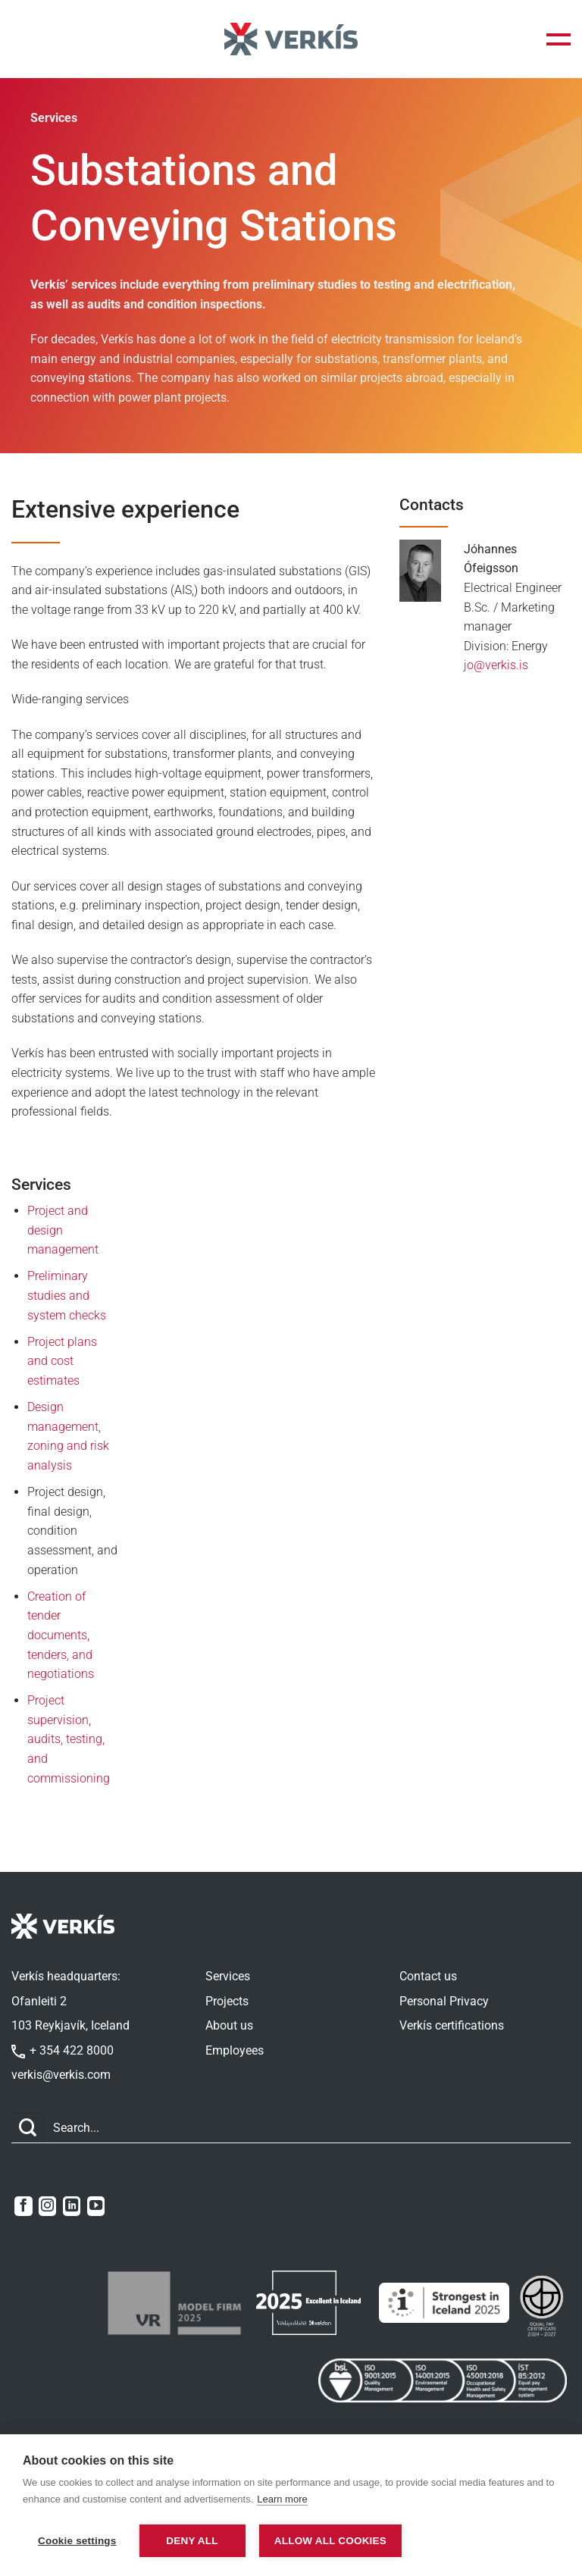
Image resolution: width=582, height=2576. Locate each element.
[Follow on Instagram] (47, 2206)
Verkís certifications (451, 2025)
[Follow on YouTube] (96, 2206)
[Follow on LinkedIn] (71, 2206)
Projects (227, 2001)
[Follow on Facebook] (23, 2206)
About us (229, 2025)
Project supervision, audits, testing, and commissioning (68, 1739)
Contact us (428, 1976)
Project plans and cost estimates (62, 1361)
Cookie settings (77, 2540)
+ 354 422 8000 (62, 2050)
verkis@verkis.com (61, 2074)
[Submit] (28, 2127)
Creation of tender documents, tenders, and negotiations (60, 1635)
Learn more (282, 2500)
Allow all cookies (334, 2540)
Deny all (191, 2540)
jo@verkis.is (496, 665)
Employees (234, 2050)
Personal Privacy (444, 2001)
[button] (558, 39)
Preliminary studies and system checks (66, 1295)
